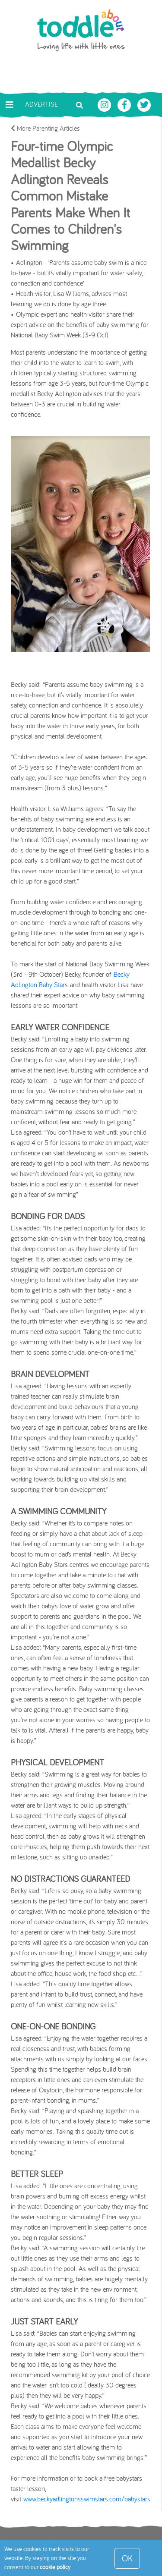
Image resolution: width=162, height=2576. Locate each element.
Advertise (41, 104)
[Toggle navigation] (9, 105)
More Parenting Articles (45, 128)
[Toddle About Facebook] (125, 104)
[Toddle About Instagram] (105, 104)
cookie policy (55, 2567)
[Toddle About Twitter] (144, 104)
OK (127, 2558)
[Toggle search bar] (79, 104)
